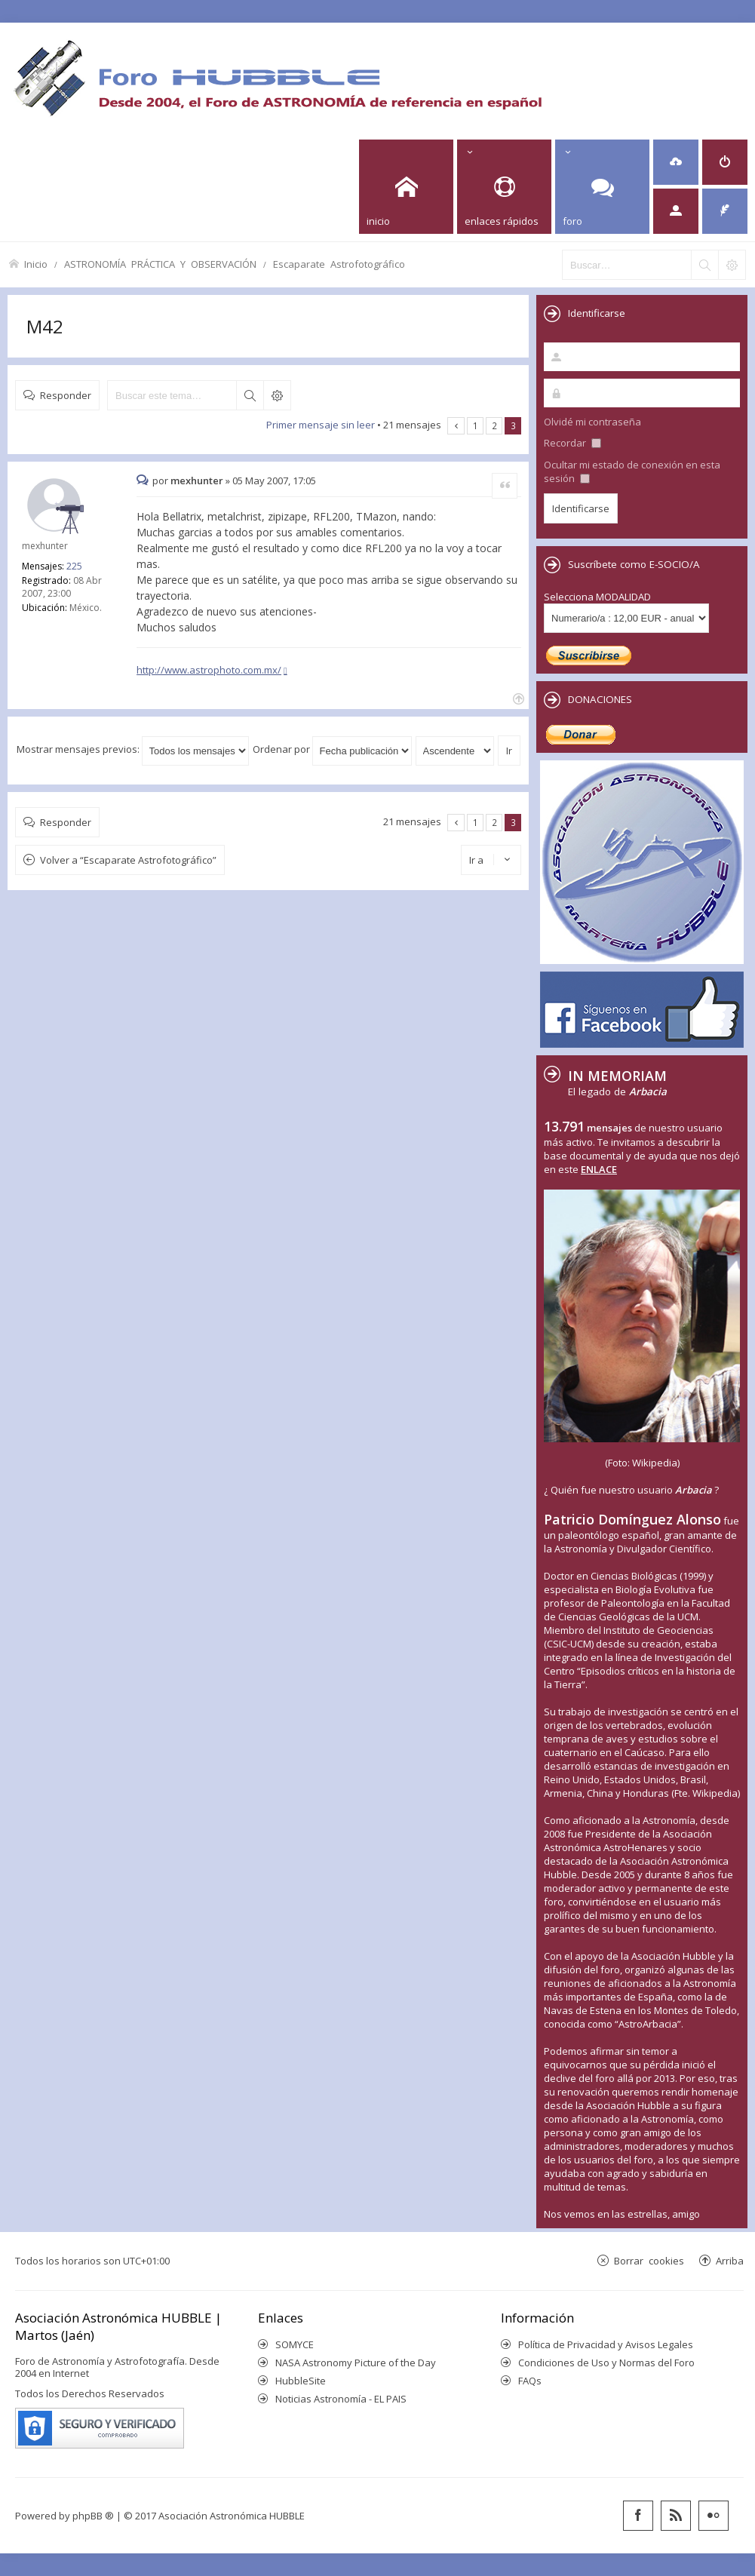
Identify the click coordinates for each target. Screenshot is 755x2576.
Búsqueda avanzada (276, 395)
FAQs (530, 2380)
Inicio (36, 264)
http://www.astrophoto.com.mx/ (209, 670)
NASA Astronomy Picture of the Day (355, 2362)
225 (74, 566)
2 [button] (494, 425)
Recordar (572, 443)
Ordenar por (332, 749)
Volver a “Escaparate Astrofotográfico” (128, 860)
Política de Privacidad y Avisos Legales (605, 2344)
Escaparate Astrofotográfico (339, 264)
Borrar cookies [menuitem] (649, 2260)
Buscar (249, 395)
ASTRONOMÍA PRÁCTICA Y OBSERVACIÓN (160, 264)
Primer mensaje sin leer (320, 424)
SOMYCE (294, 2344)
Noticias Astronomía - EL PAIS (341, 2399)
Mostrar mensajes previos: (133, 749)
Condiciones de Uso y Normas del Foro (606, 2362)
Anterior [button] (456, 425)
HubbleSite (300, 2380)
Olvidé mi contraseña (592, 421)
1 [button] (475, 425)
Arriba (730, 2260)
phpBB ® (93, 2515)
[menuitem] (675, 162)
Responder (65, 395)
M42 (44, 326)
